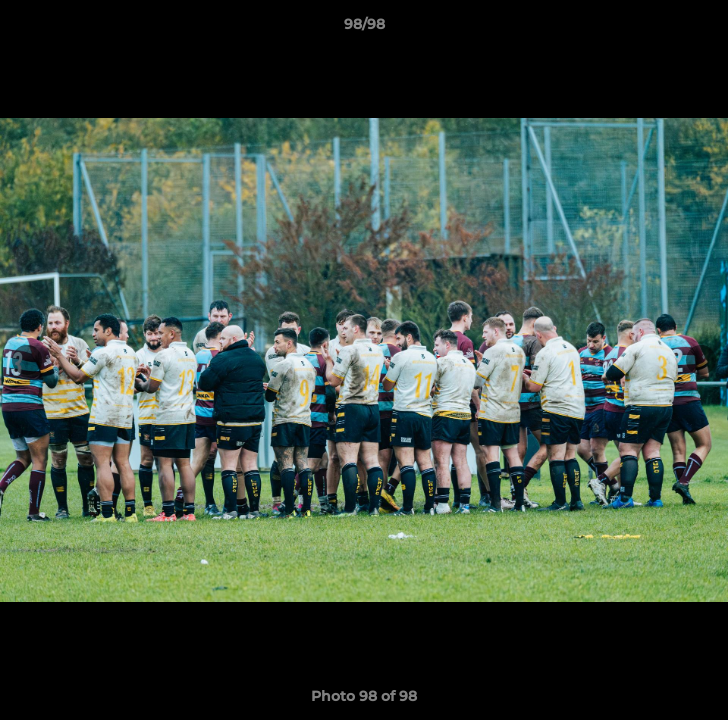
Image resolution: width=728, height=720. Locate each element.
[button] (704, 29)
